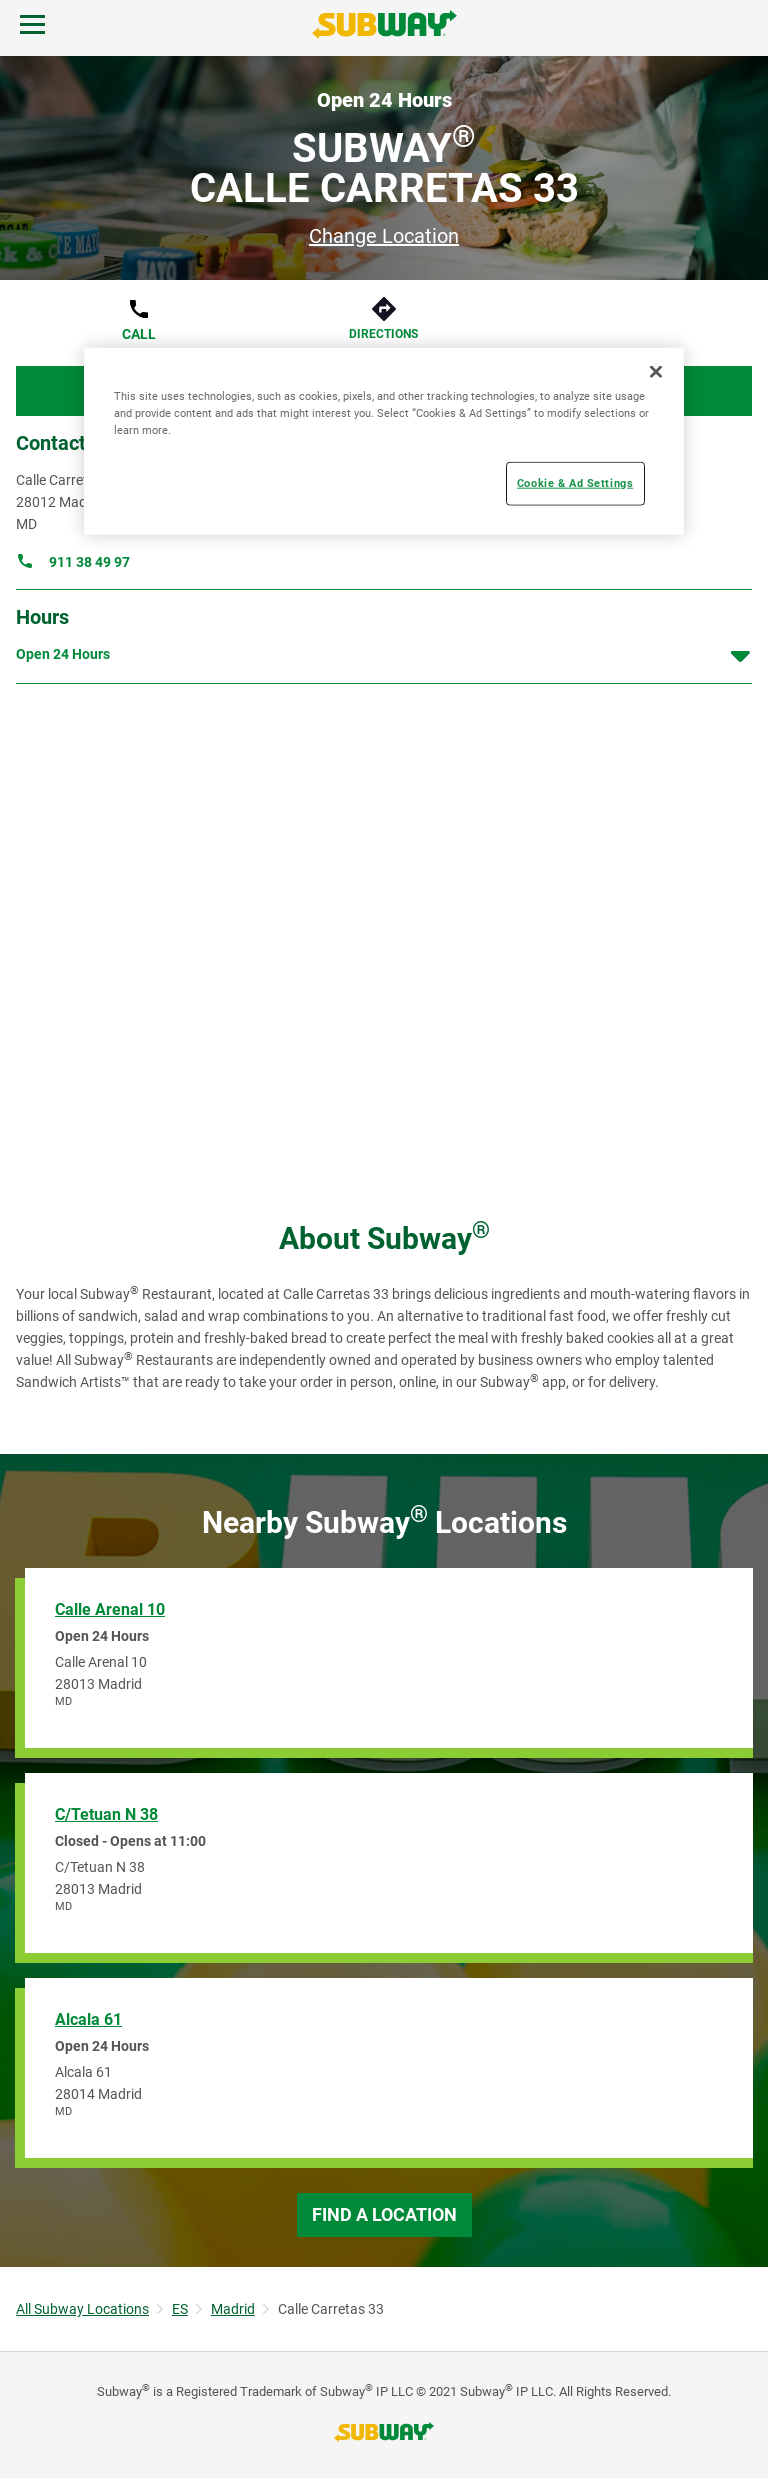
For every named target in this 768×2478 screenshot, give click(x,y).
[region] (384, 440)
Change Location (384, 236)
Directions (383, 334)
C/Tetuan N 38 (106, 1814)
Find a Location (384, 2214)
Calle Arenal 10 (110, 1609)
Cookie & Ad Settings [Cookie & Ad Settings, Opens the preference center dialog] (575, 483)
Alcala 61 (88, 2019)
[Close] (656, 371)
